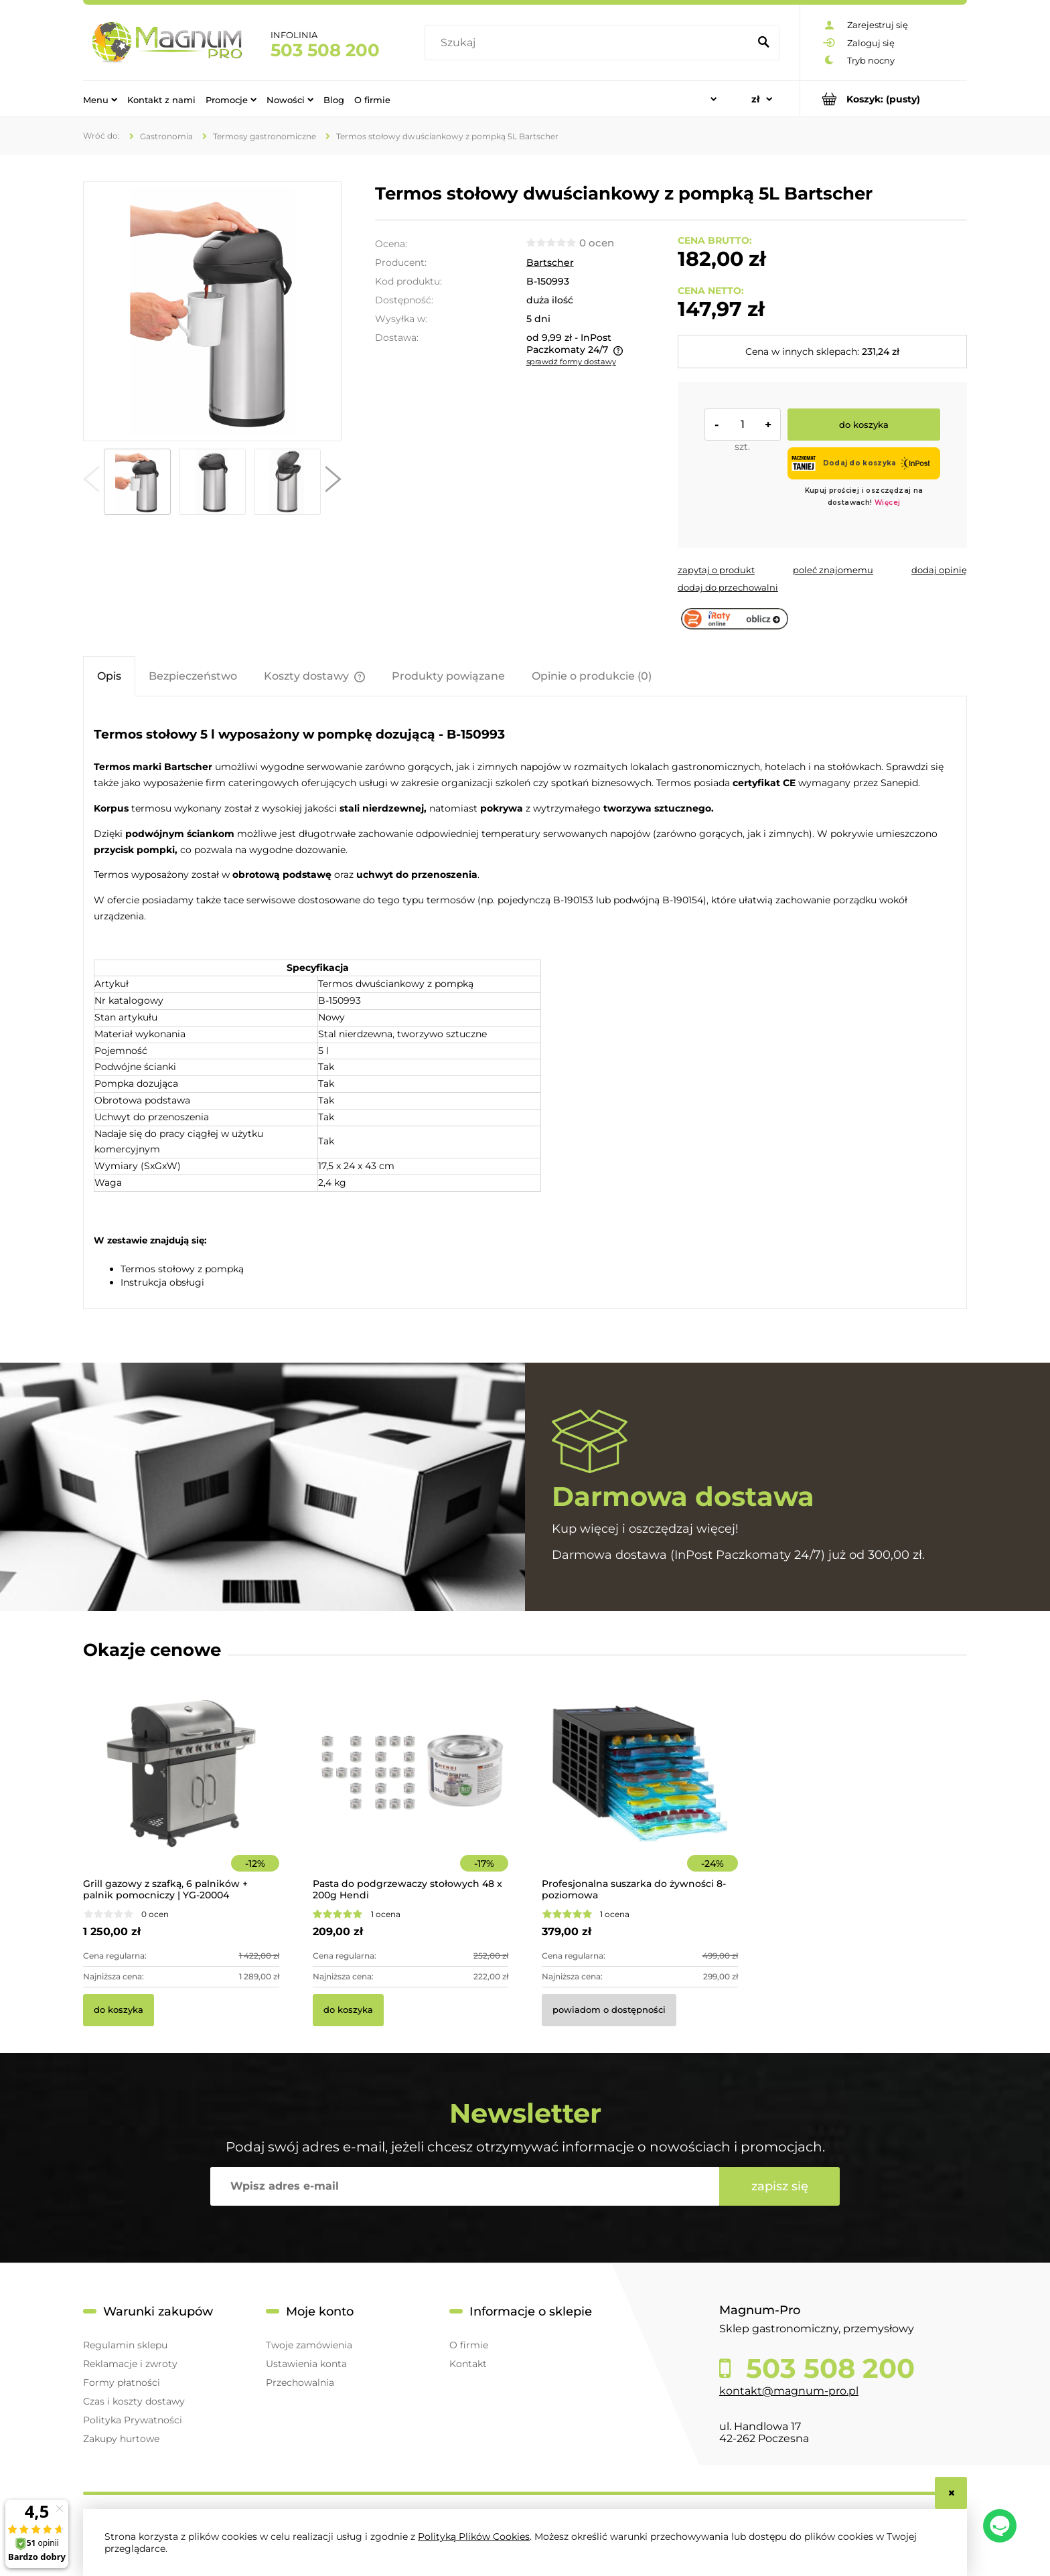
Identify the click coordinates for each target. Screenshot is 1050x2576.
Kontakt (468, 2364)
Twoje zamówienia (309, 2345)
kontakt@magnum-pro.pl (788, 2390)
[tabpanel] (525, 1004)
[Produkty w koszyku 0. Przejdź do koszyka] (883, 99)
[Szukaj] (763, 42)
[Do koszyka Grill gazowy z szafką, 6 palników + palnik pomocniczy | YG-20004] (118, 2010)
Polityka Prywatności (132, 2420)
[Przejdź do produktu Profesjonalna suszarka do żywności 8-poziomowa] (640, 1792)
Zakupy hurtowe (121, 2439)
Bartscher (550, 262)
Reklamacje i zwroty (130, 2364)
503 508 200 (325, 50)
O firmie (468, 2345)
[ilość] (742, 424)
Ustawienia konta (306, 2364)
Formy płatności (121, 2382)
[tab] (109, 676)
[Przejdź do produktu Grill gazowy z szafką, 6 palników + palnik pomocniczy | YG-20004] (181, 1792)
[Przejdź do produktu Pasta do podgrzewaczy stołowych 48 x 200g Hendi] (411, 1792)
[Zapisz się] (779, 2186)
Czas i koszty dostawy (134, 2401)
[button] (91, 482)
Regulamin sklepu (125, 2345)
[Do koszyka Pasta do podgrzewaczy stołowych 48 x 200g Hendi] (348, 2010)
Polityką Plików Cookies (474, 2536)
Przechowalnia (300, 2382)
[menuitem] (100, 99)
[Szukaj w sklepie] (590, 43)
